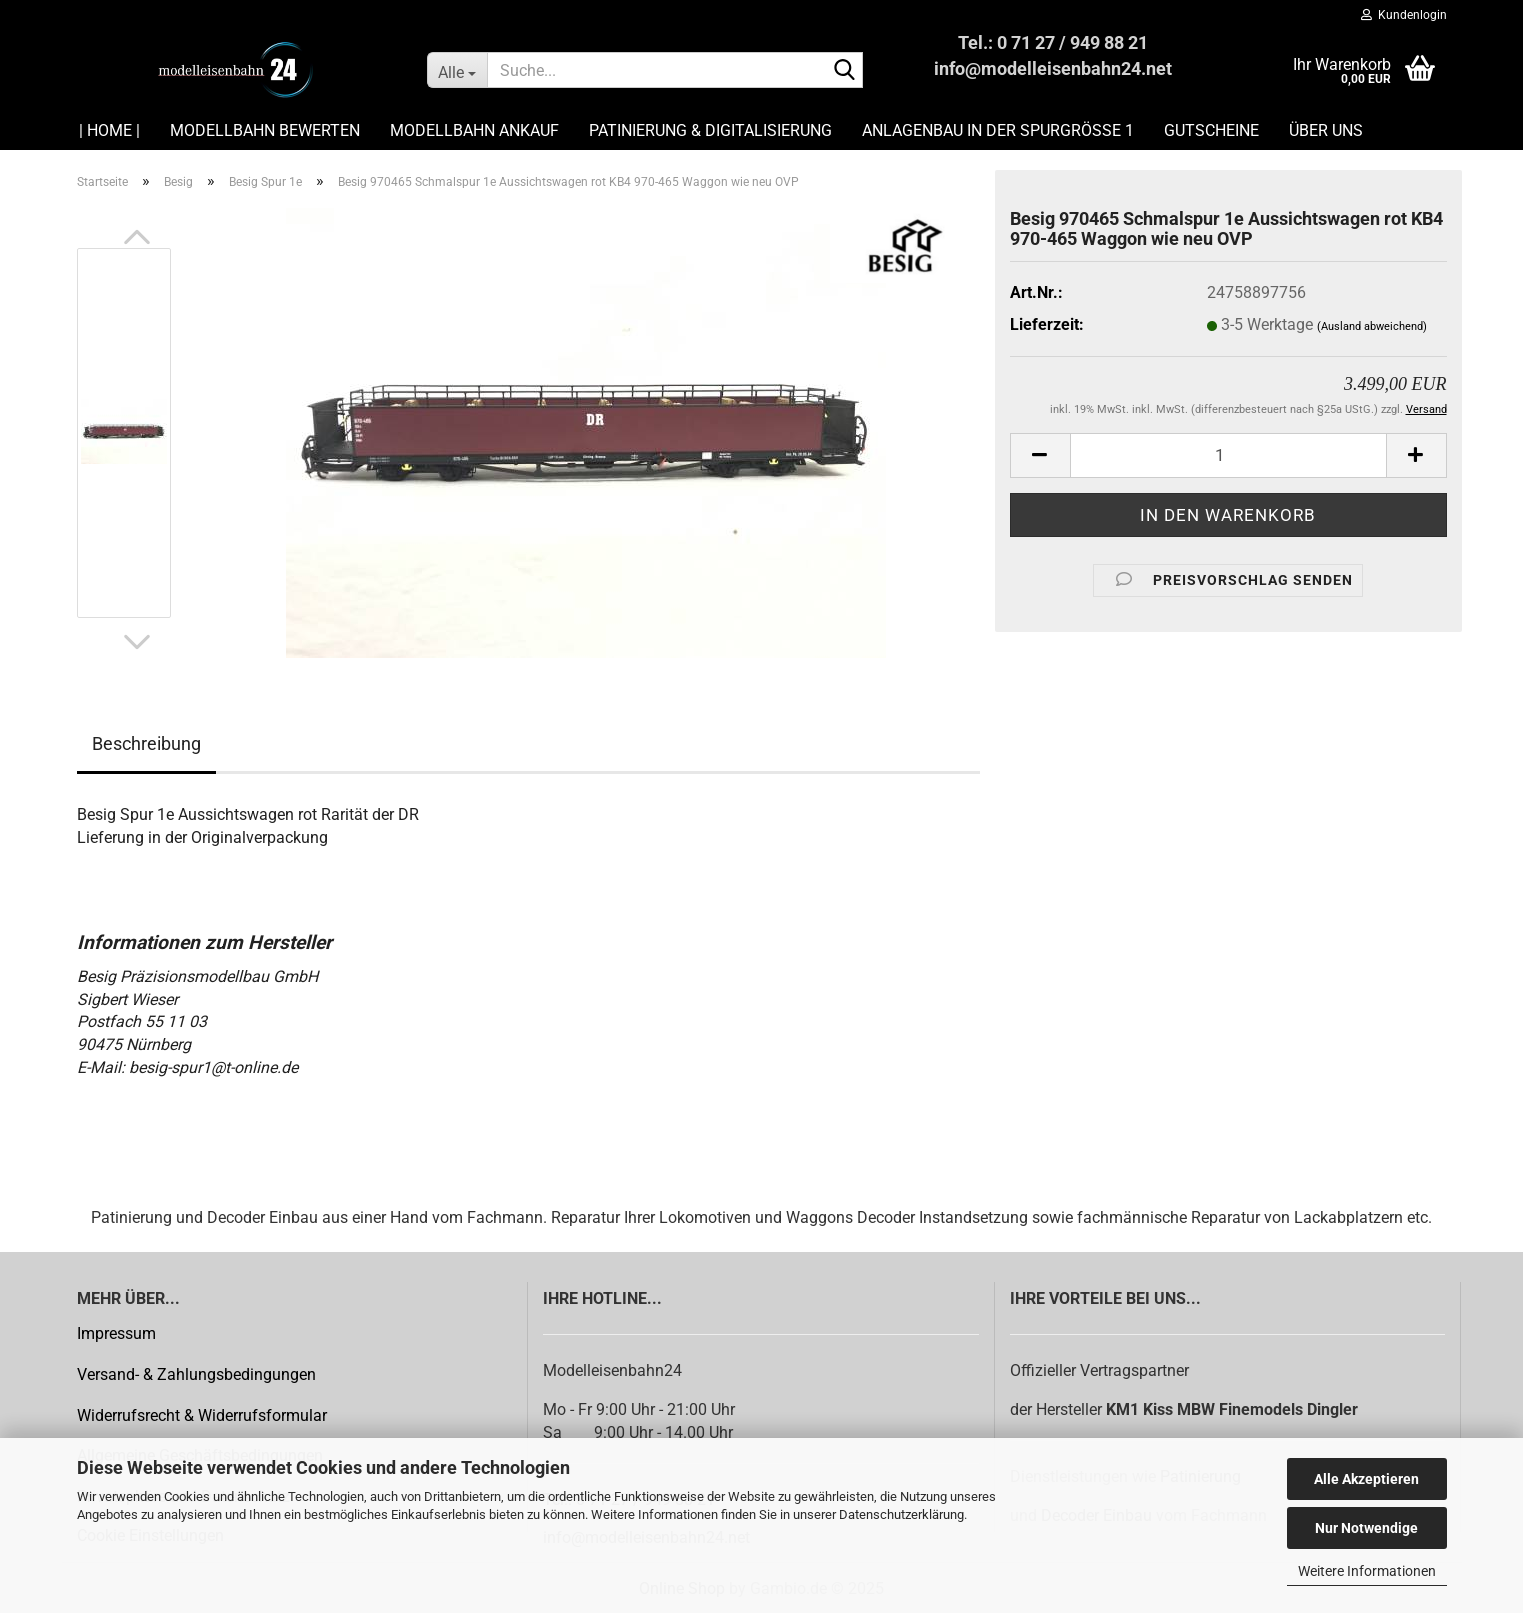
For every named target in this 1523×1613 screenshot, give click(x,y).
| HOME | (109, 130)
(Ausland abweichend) (1372, 326)
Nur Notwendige (1366, 1528)
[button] (137, 238)
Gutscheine (1211, 130)
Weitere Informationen (1367, 1571)
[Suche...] (457, 70)
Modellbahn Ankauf (474, 130)
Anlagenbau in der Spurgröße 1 (998, 130)
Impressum (116, 1333)
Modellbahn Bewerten (265, 130)
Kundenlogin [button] (1404, 15)
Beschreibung (146, 743)
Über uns (1326, 130)
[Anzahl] (1228, 455)
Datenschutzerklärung (901, 1514)
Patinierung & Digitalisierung (710, 130)
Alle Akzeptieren (1366, 1479)
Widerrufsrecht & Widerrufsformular (202, 1415)
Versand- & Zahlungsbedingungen (196, 1374)
